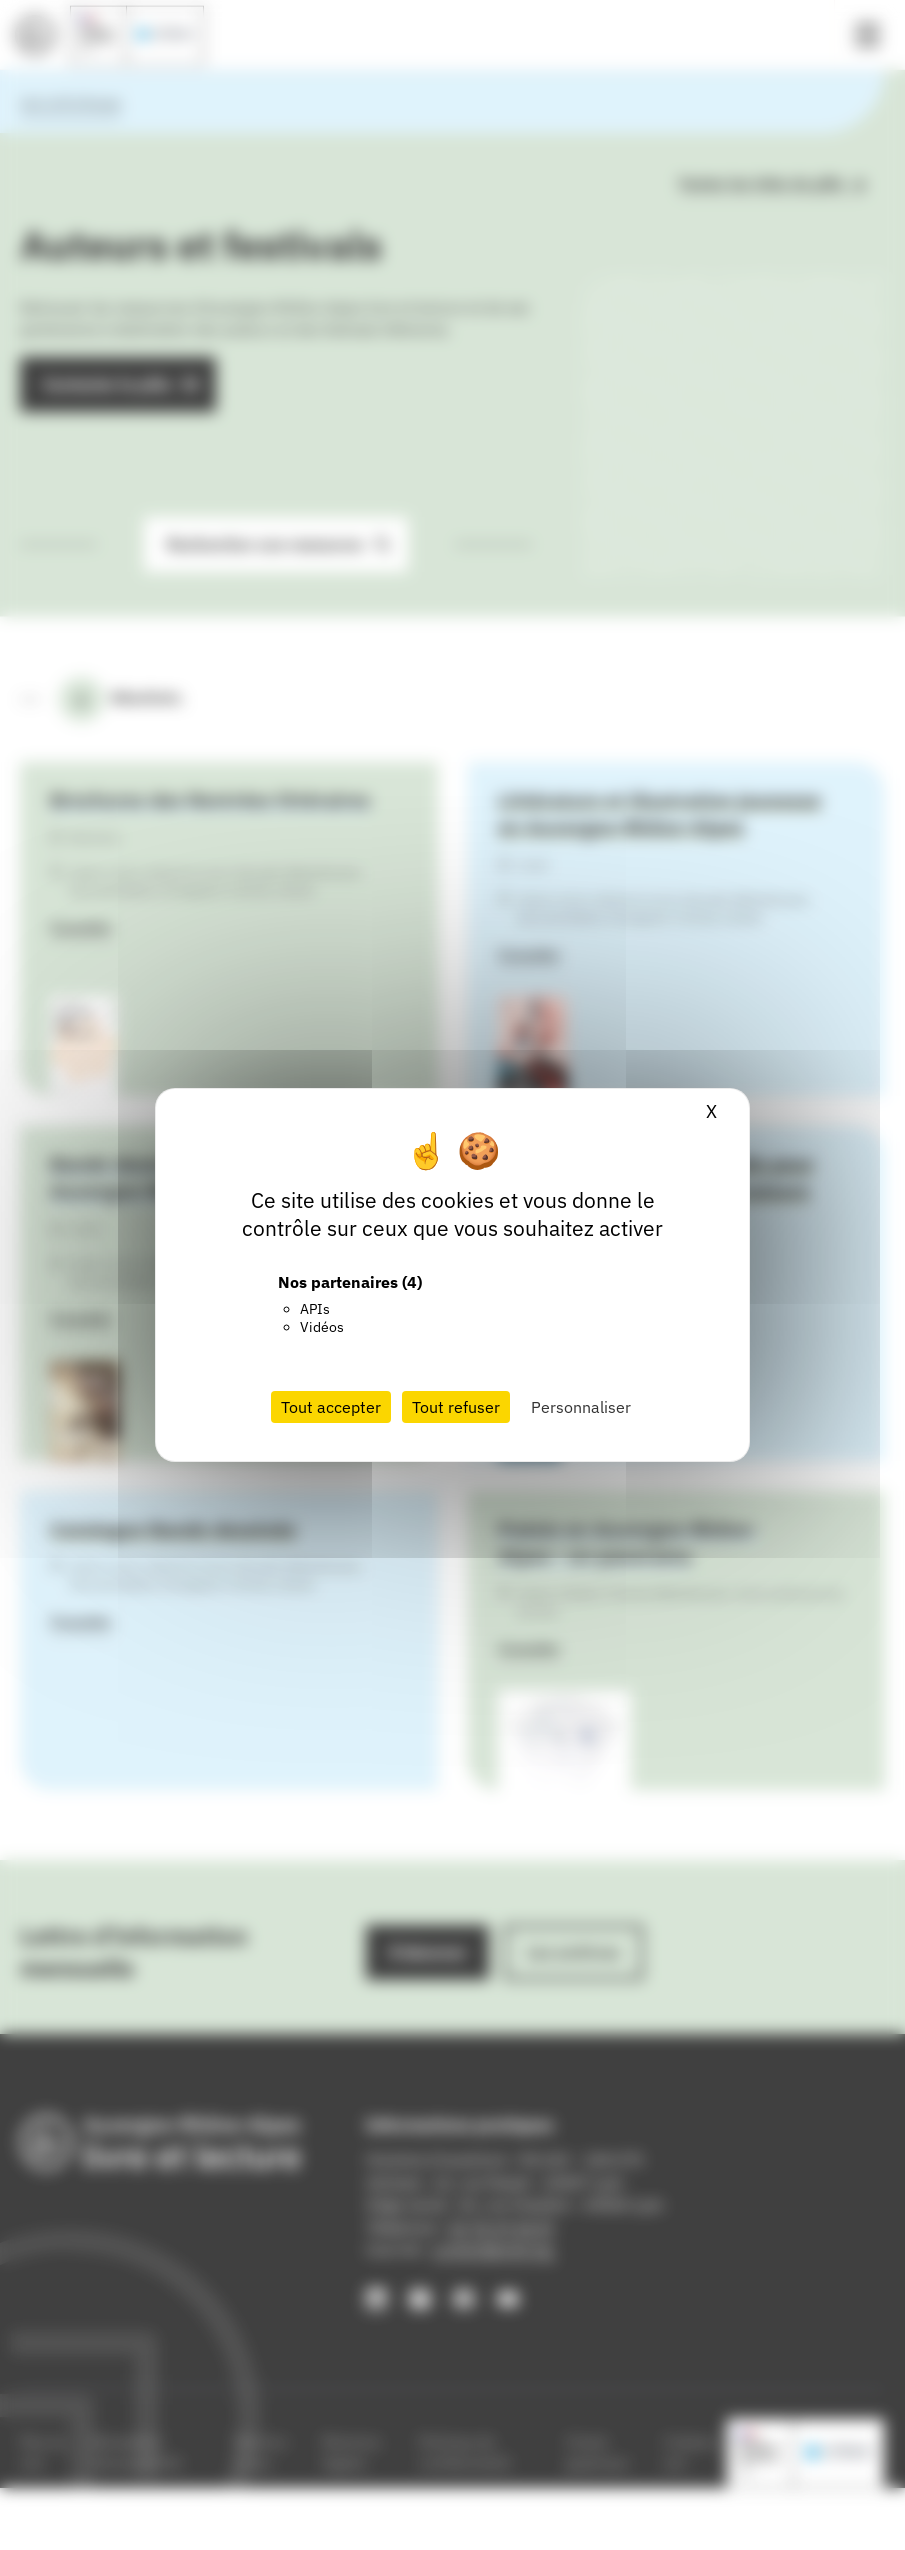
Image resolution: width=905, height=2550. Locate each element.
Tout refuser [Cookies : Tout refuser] (456, 1407)
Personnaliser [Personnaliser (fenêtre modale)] (581, 1407)
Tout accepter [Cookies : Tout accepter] (331, 1407)
